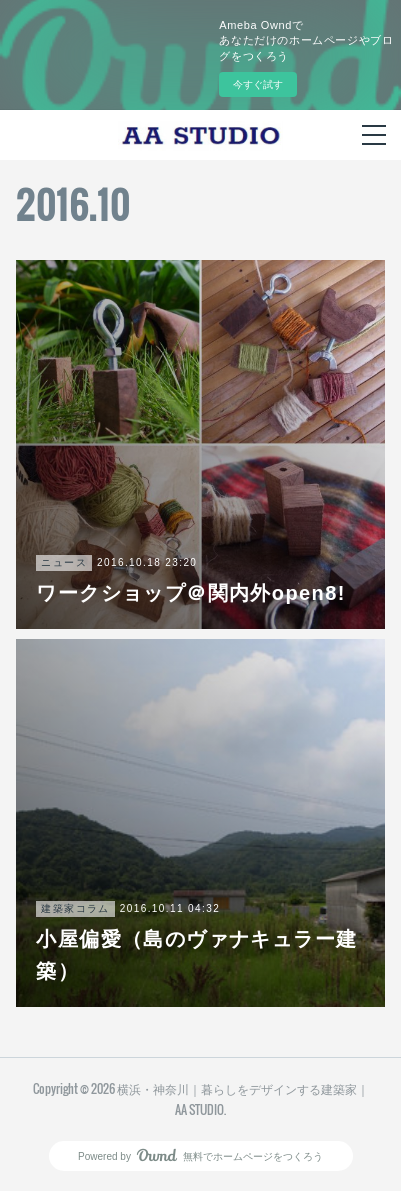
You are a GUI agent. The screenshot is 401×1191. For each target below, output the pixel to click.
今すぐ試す (258, 84)
